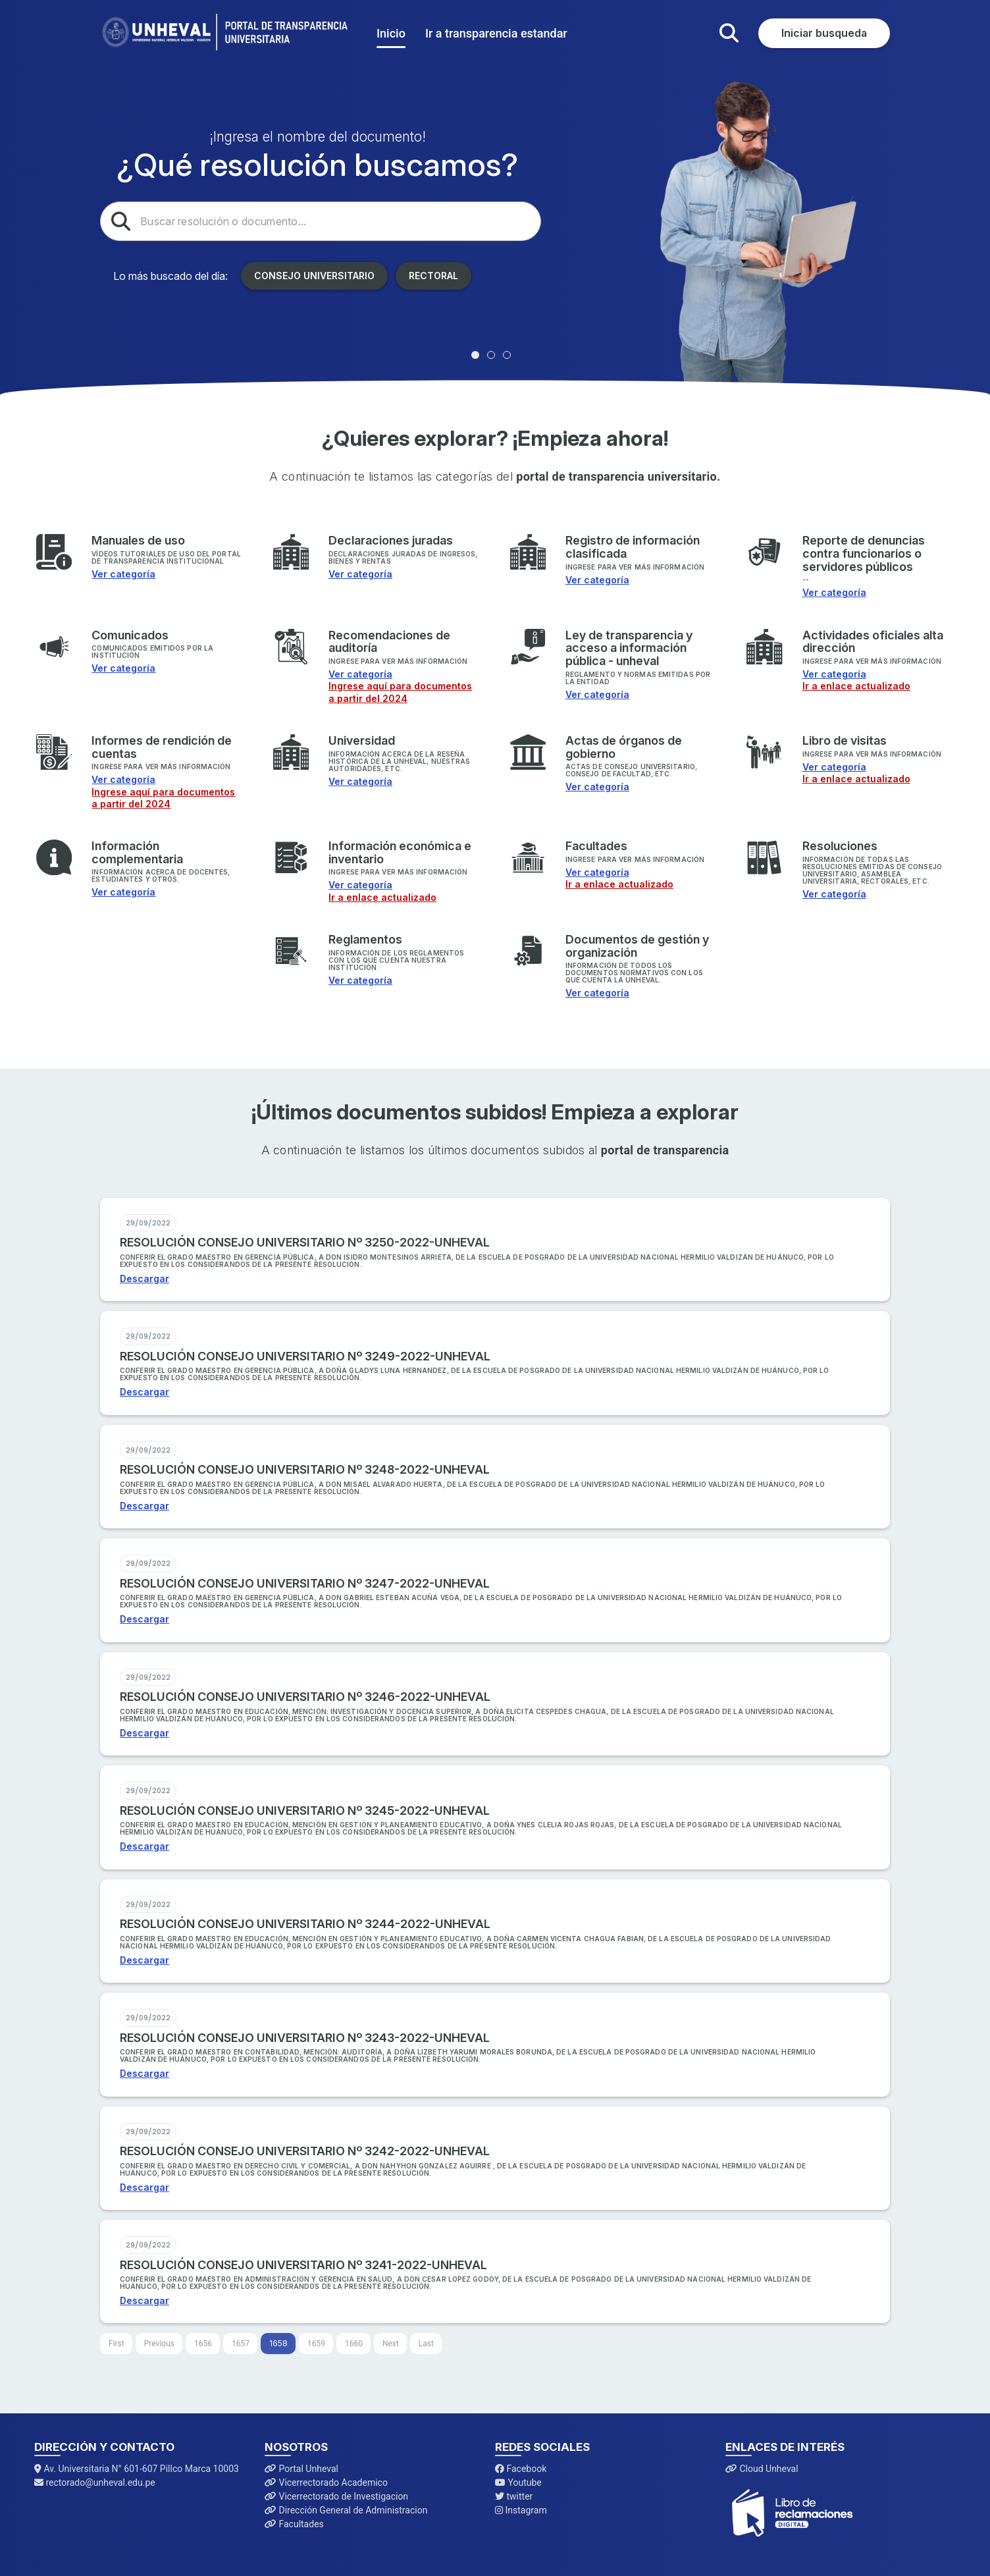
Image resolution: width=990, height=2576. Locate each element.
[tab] (475, 355)
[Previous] (159, 2343)
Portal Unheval (301, 2468)
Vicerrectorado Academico (326, 2482)
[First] (116, 2343)
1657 (240, 2343)
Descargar (144, 1278)
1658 (278, 2343)
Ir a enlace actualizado (856, 685)
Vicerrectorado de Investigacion (336, 2496)
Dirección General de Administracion (346, 2510)
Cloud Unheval (761, 2468)
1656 (203, 2343)
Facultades (294, 2524)
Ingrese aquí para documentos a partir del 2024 (400, 691)
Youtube (518, 2482)
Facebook (520, 2468)
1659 (316, 2343)
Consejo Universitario (314, 275)
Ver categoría (123, 573)
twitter (514, 2496)
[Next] (390, 2343)
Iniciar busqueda (824, 33)
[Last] (426, 2343)
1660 (354, 2343)
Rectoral (433, 275)
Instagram (521, 2510)
